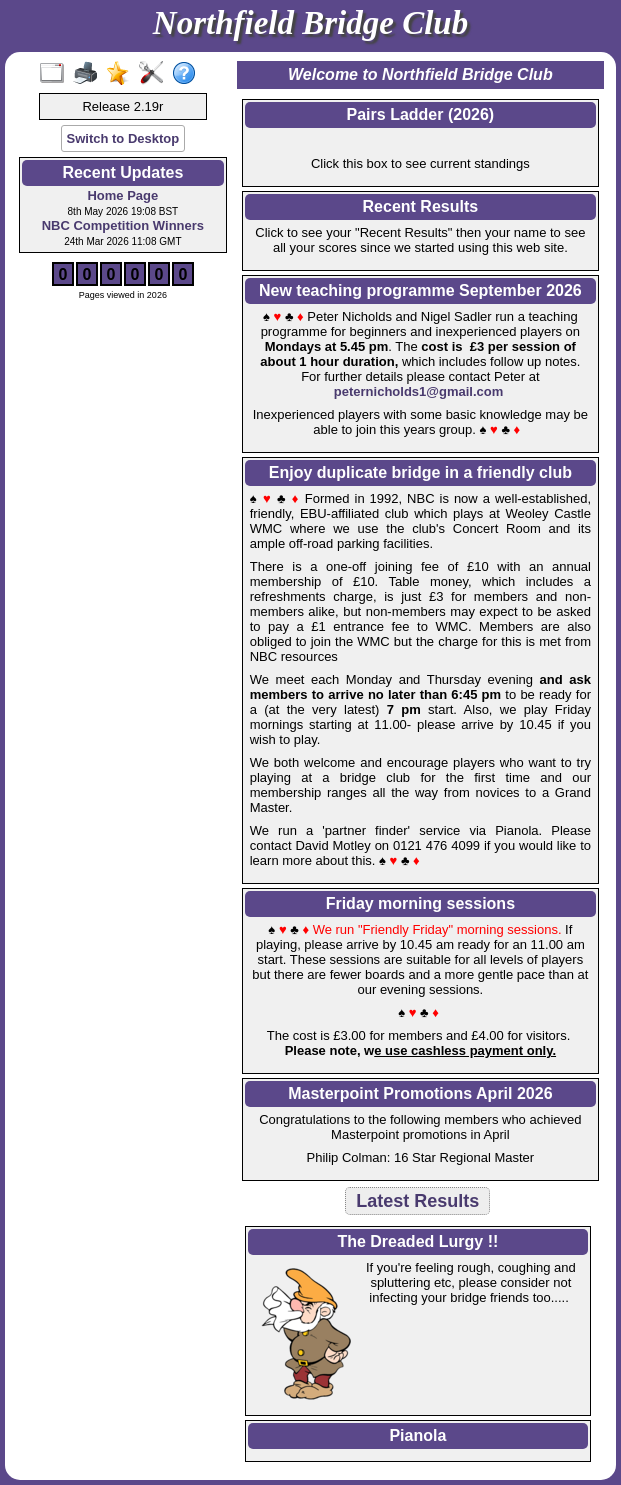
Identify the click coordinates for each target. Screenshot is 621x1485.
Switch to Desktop (123, 138)
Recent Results (421, 206)
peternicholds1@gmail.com (418, 391)
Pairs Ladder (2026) (421, 114)
